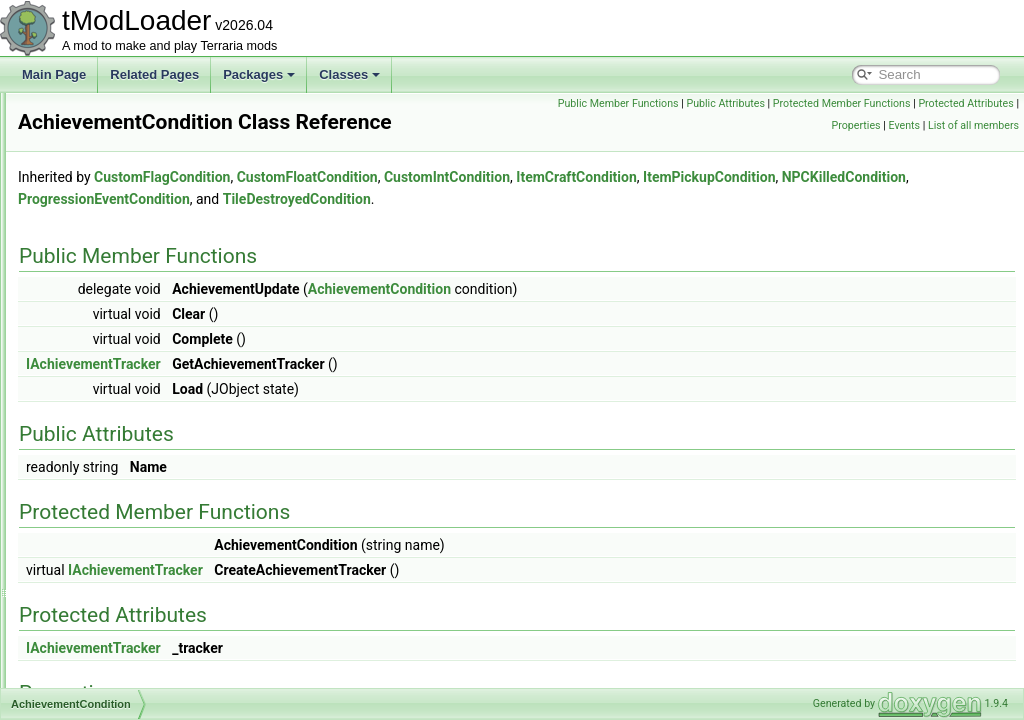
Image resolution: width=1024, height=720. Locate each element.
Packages (259, 74)
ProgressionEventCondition (623, 227)
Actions (85, 593)
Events (904, 125)
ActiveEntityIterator (116, 659)
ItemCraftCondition (826, 205)
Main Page (54, 74)
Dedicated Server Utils (93, 131)
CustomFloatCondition (557, 205)
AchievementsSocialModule (139, 483)
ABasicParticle (104, 241)
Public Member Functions (721, 103)
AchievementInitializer (124, 417)
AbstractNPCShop (114, 263)
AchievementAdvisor (120, 329)
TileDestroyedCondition (816, 227)
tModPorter (63, 153)
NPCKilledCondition (469, 227)
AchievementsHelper (121, 461)
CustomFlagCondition (412, 205)
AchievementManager (124, 439)
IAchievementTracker (343, 392)
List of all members (973, 125)
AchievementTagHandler (131, 505)
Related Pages (154, 74)
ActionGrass (98, 549)
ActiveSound (99, 681)
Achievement (100, 307)
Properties (856, 125)
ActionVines (97, 637)
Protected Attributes (775, 125)
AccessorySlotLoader (122, 285)
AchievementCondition (126, 373)
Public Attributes (829, 103)
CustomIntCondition (697, 205)
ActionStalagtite (107, 615)
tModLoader (50, 109)
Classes (349, 74)
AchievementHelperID (124, 395)
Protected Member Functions (945, 103)
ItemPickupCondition (334, 227)
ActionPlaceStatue (115, 571)
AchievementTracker (121, 527)
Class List (76, 219)
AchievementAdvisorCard (133, 351)
